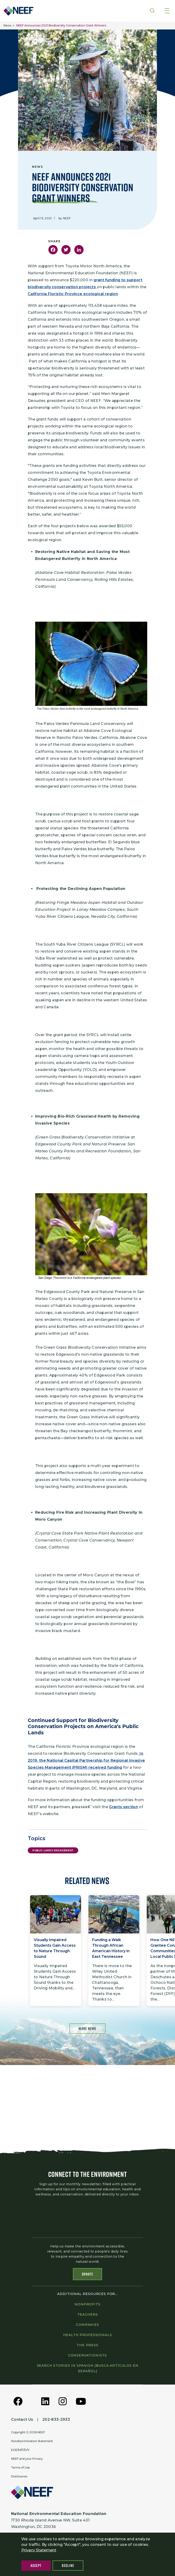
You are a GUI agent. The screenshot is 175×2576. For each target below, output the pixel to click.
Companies (87, 2325)
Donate (87, 2274)
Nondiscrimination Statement (32, 2441)
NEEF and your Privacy (27, 2458)
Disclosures (19, 2476)
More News (87, 2028)
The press (87, 2345)
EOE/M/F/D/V (20, 2450)
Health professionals (87, 2335)
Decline (68, 2565)
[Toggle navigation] (167, 11)
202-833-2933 (56, 2419)
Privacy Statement (38, 2550)
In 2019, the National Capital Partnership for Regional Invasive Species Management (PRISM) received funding (86, 1760)
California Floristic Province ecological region (73, 294)
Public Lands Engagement (53, 1850)
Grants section (123, 1807)
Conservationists (87, 2355)
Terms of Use (20, 2467)
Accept (36, 2565)
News (7, 25)
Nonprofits (87, 2304)
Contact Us (22, 2419)
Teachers (87, 2314)
